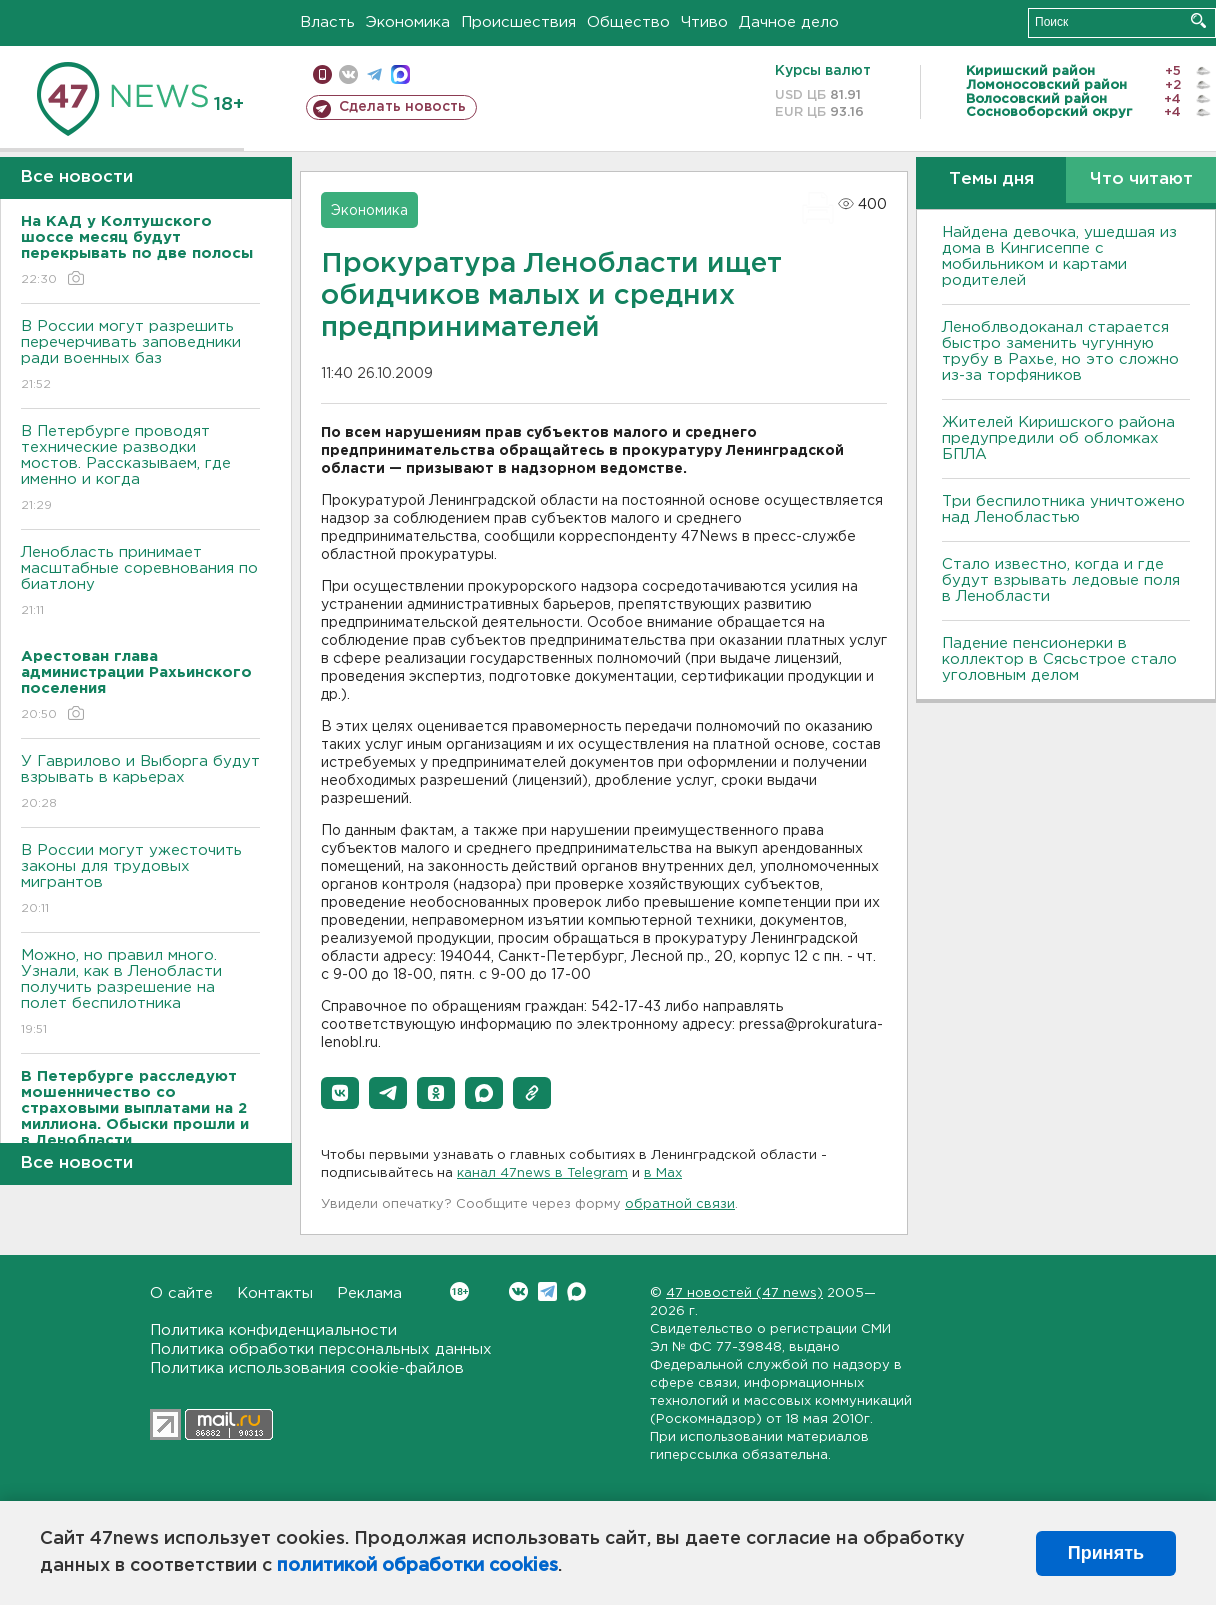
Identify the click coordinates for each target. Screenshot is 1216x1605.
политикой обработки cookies (417, 1566)
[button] (340, 1093)
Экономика (408, 22)
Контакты (275, 1293)
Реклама (369, 1293)
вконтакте (348, 74)
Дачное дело (789, 22)
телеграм (374, 74)
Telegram (547, 1291)
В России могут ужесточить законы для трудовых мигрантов (140, 880)
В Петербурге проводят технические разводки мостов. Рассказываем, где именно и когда (140, 469)
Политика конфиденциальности (273, 1330)
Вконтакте (459, 1291)
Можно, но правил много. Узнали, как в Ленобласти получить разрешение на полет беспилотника (140, 993)
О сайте (181, 1293)
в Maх (663, 1173)
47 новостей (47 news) (744, 1293)
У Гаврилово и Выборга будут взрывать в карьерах (140, 783)
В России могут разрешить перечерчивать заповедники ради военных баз (140, 356)
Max (576, 1291)
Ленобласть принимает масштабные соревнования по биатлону (140, 582)
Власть (327, 22)
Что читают (1141, 179)
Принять (1106, 1553)
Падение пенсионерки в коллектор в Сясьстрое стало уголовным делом (1059, 659)
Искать (1198, 20)
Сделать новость (402, 107)
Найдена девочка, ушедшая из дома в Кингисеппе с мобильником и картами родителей (1059, 256)
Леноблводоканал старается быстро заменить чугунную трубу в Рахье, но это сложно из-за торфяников (1060, 351)
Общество (628, 22)
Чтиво (704, 22)
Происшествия (518, 22)
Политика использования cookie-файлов (307, 1368)
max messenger (400, 74)
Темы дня (991, 179)
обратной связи (680, 1204)
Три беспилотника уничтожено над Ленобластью (1063, 509)
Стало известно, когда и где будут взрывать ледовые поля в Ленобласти (1061, 580)
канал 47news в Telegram (542, 1173)
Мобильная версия (322, 74)
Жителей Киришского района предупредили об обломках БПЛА (1058, 438)
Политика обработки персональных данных (321, 1349)
